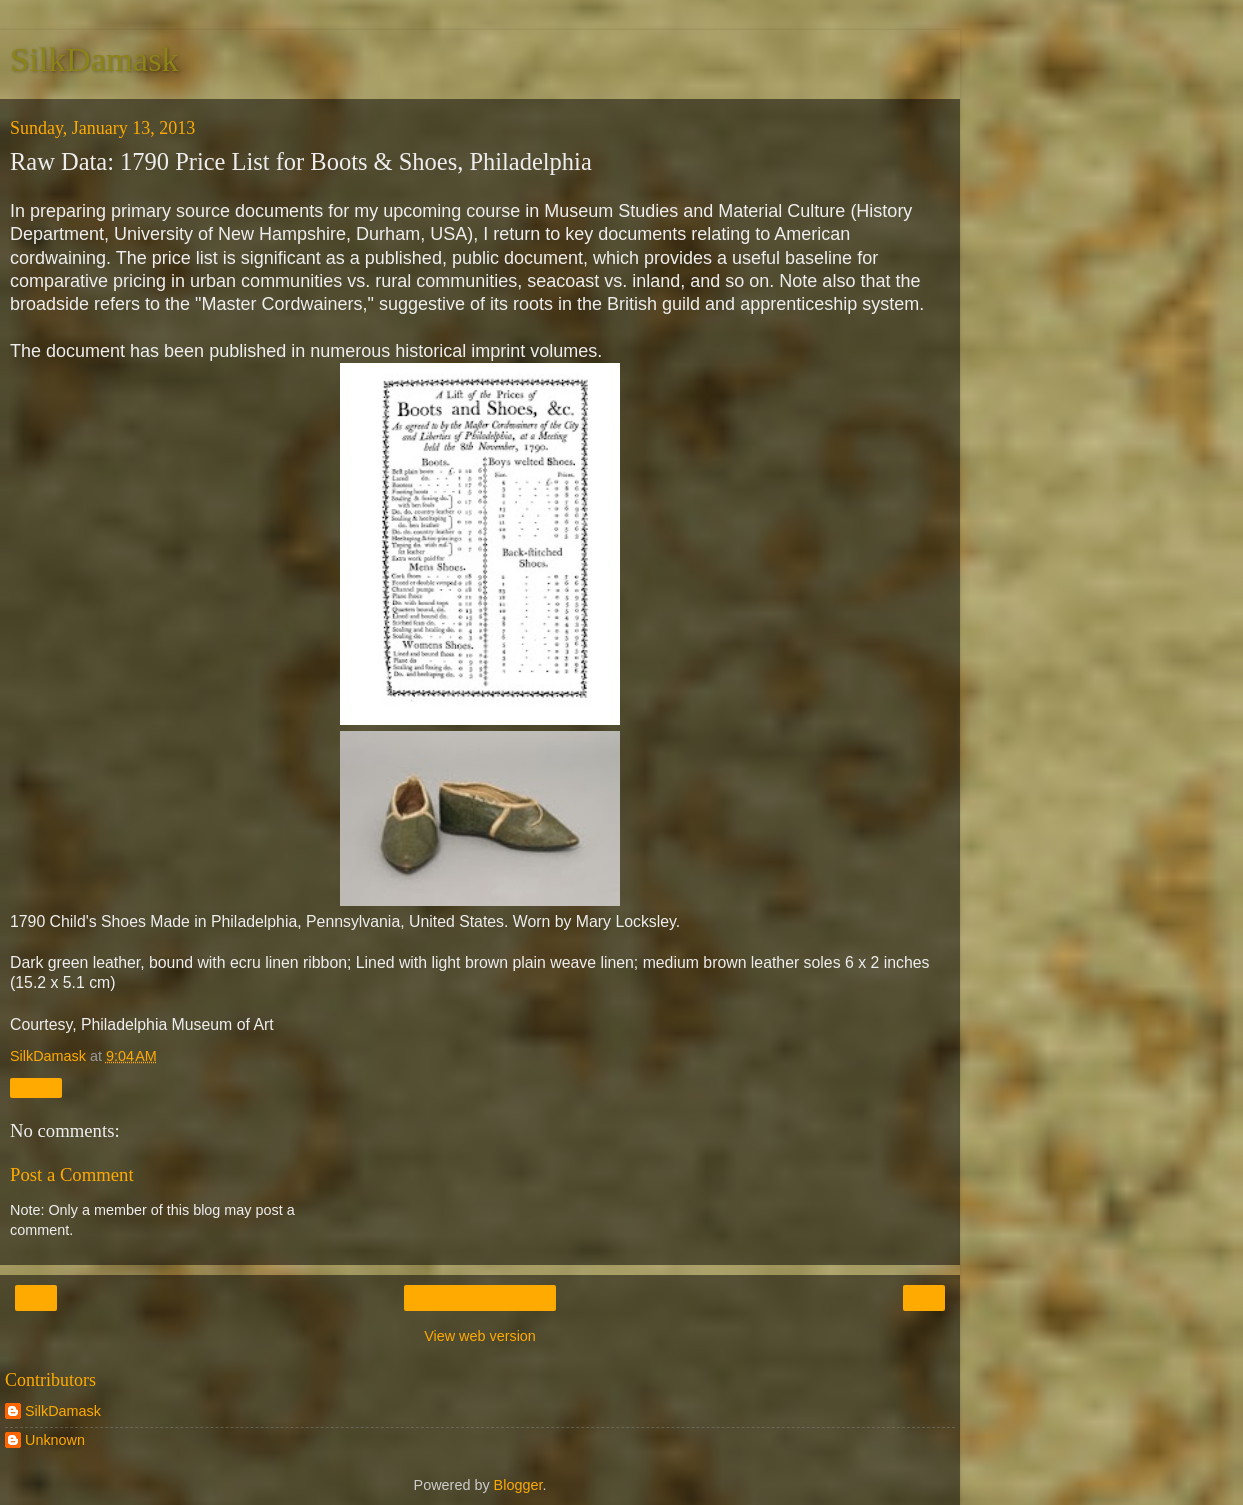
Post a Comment (72, 1174)
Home (480, 1298)
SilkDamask (94, 59)
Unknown (55, 1440)
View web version (480, 1336)
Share (36, 1088)
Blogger (518, 1485)
